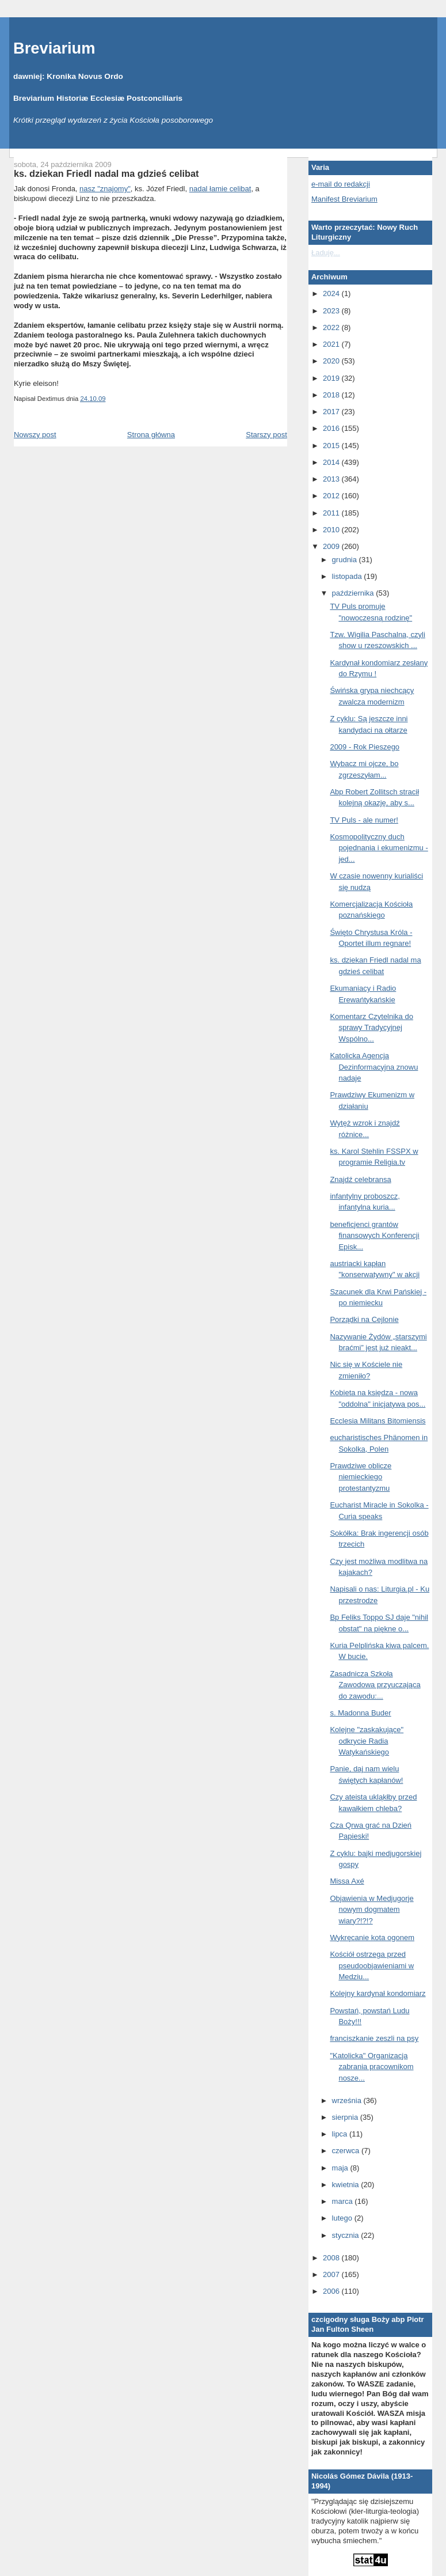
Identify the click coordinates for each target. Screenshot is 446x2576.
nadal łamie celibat (220, 188)
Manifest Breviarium (344, 199)
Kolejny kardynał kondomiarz (377, 1993)
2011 (332, 513)
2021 (332, 344)
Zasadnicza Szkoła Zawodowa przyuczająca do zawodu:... (375, 1684)
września (348, 2100)
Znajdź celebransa (360, 1179)
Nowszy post (35, 434)
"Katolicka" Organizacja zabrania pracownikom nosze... (371, 2066)
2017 (332, 411)
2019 (332, 378)
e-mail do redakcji (340, 184)
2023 (332, 310)
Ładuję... (325, 252)
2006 (332, 2291)
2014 (332, 462)
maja (341, 2168)
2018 (332, 395)
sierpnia (346, 2117)
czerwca (346, 2150)
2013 (332, 479)
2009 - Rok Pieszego (364, 747)
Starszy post (266, 434)
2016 (332, 428)
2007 (332, 2274)
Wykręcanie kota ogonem (372, 1937)
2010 (332, 529)
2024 (332, 293)
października (354, 593)
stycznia (346, 2235)
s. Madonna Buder (360, 1713)
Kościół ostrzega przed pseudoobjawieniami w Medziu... (372, 1965)
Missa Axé (347, 1881)
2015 (332, 445)
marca (343, 2201)
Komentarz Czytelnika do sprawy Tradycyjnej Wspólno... (371, 1027)
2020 (332, 361)
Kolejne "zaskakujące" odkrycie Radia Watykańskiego (366, 1740)
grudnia (345, 559)
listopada (348, 576)
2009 (332, 546)
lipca (340, 2134)
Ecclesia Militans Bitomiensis (377, 1420)
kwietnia (346, 2184)
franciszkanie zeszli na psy (374, 2038)
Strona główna (151, 434)
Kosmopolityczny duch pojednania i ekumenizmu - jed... (379, 847)
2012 (332, 495)
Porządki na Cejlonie (364, 1319)
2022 (332, 327)
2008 (332, 2257)
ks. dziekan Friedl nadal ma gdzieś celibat (106, 173)
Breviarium (54, 48)
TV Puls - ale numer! (364, 820)
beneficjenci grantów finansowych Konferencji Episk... (374, 1235)
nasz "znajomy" (105, 188)
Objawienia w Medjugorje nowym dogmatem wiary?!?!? (371, 1909)
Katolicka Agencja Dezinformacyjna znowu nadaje (374, 1066)
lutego (343, 2218)
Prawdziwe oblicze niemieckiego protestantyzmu (360, 1476)
